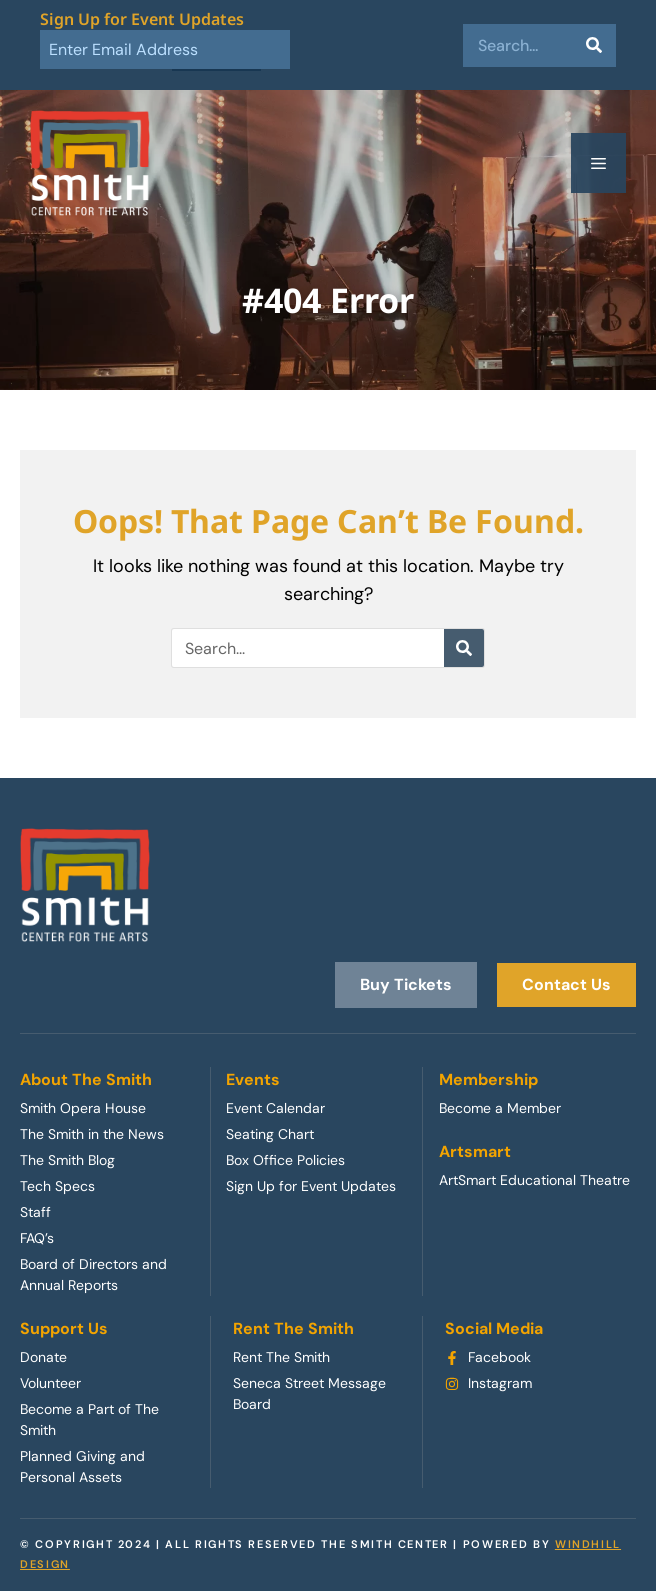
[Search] (594, 45)
